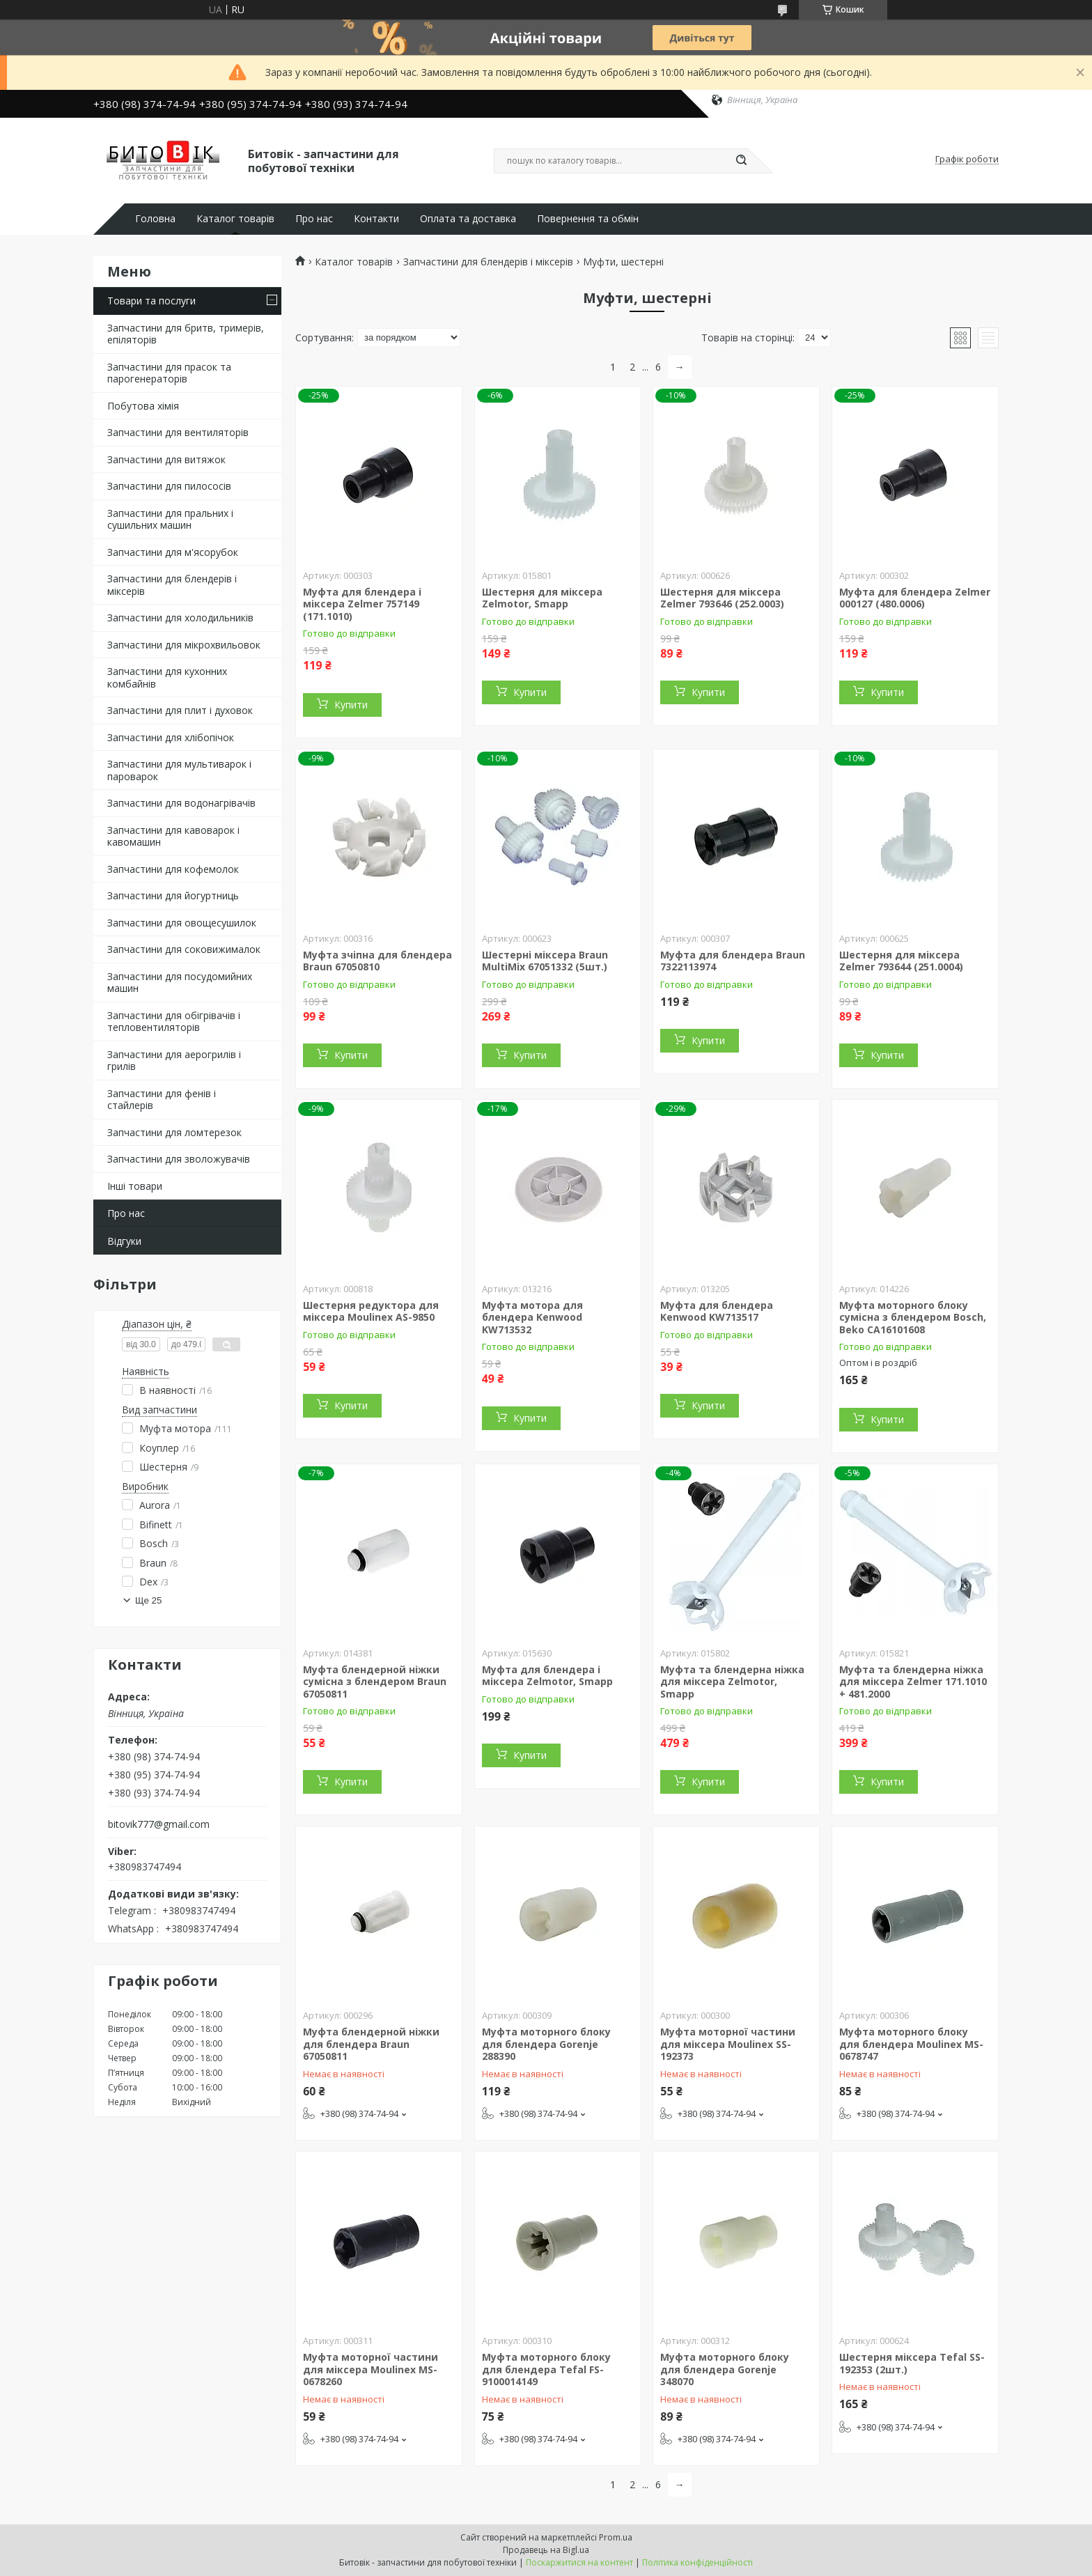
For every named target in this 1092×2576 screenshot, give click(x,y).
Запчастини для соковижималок (183, 949)
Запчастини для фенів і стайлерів (161, 1099)
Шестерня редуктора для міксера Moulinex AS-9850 (371, 1311)
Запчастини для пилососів (169, 485)
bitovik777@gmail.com (159, 1824)
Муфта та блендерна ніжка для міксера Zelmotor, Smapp (732, 1681)
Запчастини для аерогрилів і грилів (174, 1060)
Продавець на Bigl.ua (546, 2550)
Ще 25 (148, 1600)
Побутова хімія (143, 405)
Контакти (376, 219)
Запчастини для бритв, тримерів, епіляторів (185, 334)
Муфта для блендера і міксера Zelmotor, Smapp (547, 1676)
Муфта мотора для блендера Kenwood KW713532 (532, 1317)
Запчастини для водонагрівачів (181, 802)
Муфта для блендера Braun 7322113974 (732, 961)
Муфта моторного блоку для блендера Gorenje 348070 (724, 2369)
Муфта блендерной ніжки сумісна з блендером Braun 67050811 (374, 1681)
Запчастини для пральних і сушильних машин (170, 519)
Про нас (314, 219)
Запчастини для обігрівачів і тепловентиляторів (173, 1021)
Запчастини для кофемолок (173, 869)
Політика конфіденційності (697, 2562)
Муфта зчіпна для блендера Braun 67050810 (377, 961)
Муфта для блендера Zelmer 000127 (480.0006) (914, 598)
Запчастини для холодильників (180, 617)
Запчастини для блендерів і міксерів (172, 585)
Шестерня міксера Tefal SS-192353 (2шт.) (912, 2363)
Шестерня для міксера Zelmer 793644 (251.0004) (901, 961)
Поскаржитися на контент (579, 2562)
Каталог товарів (235, 219)
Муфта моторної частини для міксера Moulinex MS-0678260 (370, 2369)
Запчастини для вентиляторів (178, 432)
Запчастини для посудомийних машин (179, 982)
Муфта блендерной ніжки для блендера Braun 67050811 (371, 2044)
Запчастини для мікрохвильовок (183, 644)
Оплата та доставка (468, 219)
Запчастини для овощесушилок (181, 922)
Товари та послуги (151, 300)
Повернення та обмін (588, 219)
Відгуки (124, 1241)
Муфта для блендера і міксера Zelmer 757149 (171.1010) (362, 604)
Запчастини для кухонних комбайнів (167, 677)
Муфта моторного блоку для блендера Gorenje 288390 (546, 2044)
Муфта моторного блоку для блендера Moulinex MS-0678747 (911, 2044)
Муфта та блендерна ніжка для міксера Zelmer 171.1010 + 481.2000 (913, 1681)
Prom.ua (615, 2537)
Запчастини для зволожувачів (178, 1158)
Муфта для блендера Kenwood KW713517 (716, 1311)
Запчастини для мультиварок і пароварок (179, 770)
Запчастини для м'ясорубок (172, 552)
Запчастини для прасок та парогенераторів (169, 373)
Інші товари (134, 1186)
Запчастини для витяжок (166, 459)
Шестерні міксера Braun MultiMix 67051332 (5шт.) (545, 961)
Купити (351, 704)
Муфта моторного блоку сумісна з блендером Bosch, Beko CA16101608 (912, 1317)
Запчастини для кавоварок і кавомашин (173, 836)
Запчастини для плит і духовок (180, 710)
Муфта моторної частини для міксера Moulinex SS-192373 (727, 2044)
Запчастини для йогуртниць (173, 895)
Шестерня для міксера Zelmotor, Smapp (542, 598)
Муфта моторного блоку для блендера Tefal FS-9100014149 (546, 2369)
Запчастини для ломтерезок (174, 1132)
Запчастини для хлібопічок (170, 737)
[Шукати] (741, 160)
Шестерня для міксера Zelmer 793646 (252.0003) (722, 598)
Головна (155, 219)
